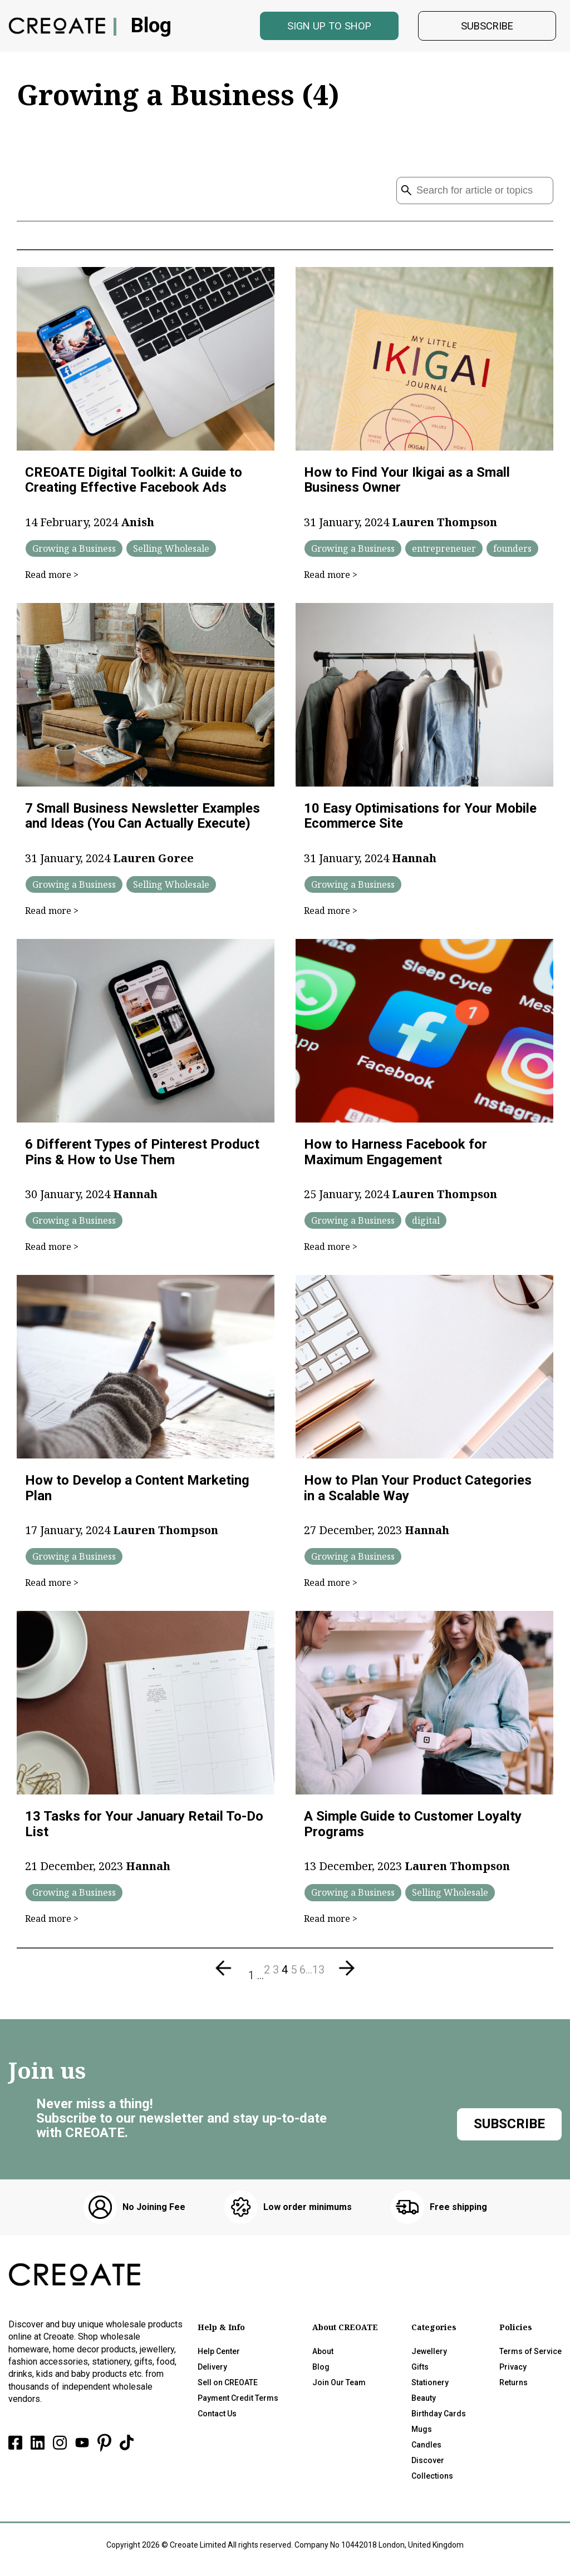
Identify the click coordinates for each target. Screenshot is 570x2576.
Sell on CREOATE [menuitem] (228, 2386)
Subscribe (487, 27)
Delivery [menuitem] (212, 2370)
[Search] (474, 194)
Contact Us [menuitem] (217, 2417)
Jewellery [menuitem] (429, 2355)
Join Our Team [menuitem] (339, 2386)
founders (512, 552)
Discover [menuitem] (427, 2464)
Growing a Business (74, 552)
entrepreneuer (444, 552)
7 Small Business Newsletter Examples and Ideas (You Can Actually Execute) (142, 819)
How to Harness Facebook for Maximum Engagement (395, 1155)
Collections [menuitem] (432, 2479)
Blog (153, 28)
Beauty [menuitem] (423, 2401)
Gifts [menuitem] (420, 2370)
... (260, 1979)
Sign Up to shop (329, 27)
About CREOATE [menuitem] (345, 2331)
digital (426, 1224)
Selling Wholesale (171, 552)
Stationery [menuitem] (430, 2386)
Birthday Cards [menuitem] (438, 2417)
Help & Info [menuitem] (221, 2331)
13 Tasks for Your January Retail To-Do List (144, 1828)
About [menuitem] (322, 2355)
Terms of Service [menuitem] (530, 2355)
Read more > (51, 578)
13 (318, 1973)
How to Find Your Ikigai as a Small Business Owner (407, 483)
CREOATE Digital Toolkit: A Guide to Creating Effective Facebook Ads (133, 483)
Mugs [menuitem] (421, 2433)
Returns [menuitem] (513, 2386)
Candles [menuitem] (426, 2448)
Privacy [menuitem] (513, 2370)
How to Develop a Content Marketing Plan (137, 1492)
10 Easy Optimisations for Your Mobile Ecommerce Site (420, 819)
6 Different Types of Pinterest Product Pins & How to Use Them (142, 1155)
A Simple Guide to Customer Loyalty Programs (413, 1828)
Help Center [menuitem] (219, 2355)
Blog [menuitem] (321, 2370)
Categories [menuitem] (433, 2331)
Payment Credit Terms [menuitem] (238, 2401)
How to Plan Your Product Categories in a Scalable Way (418, 1492)
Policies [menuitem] (515, 2331)
